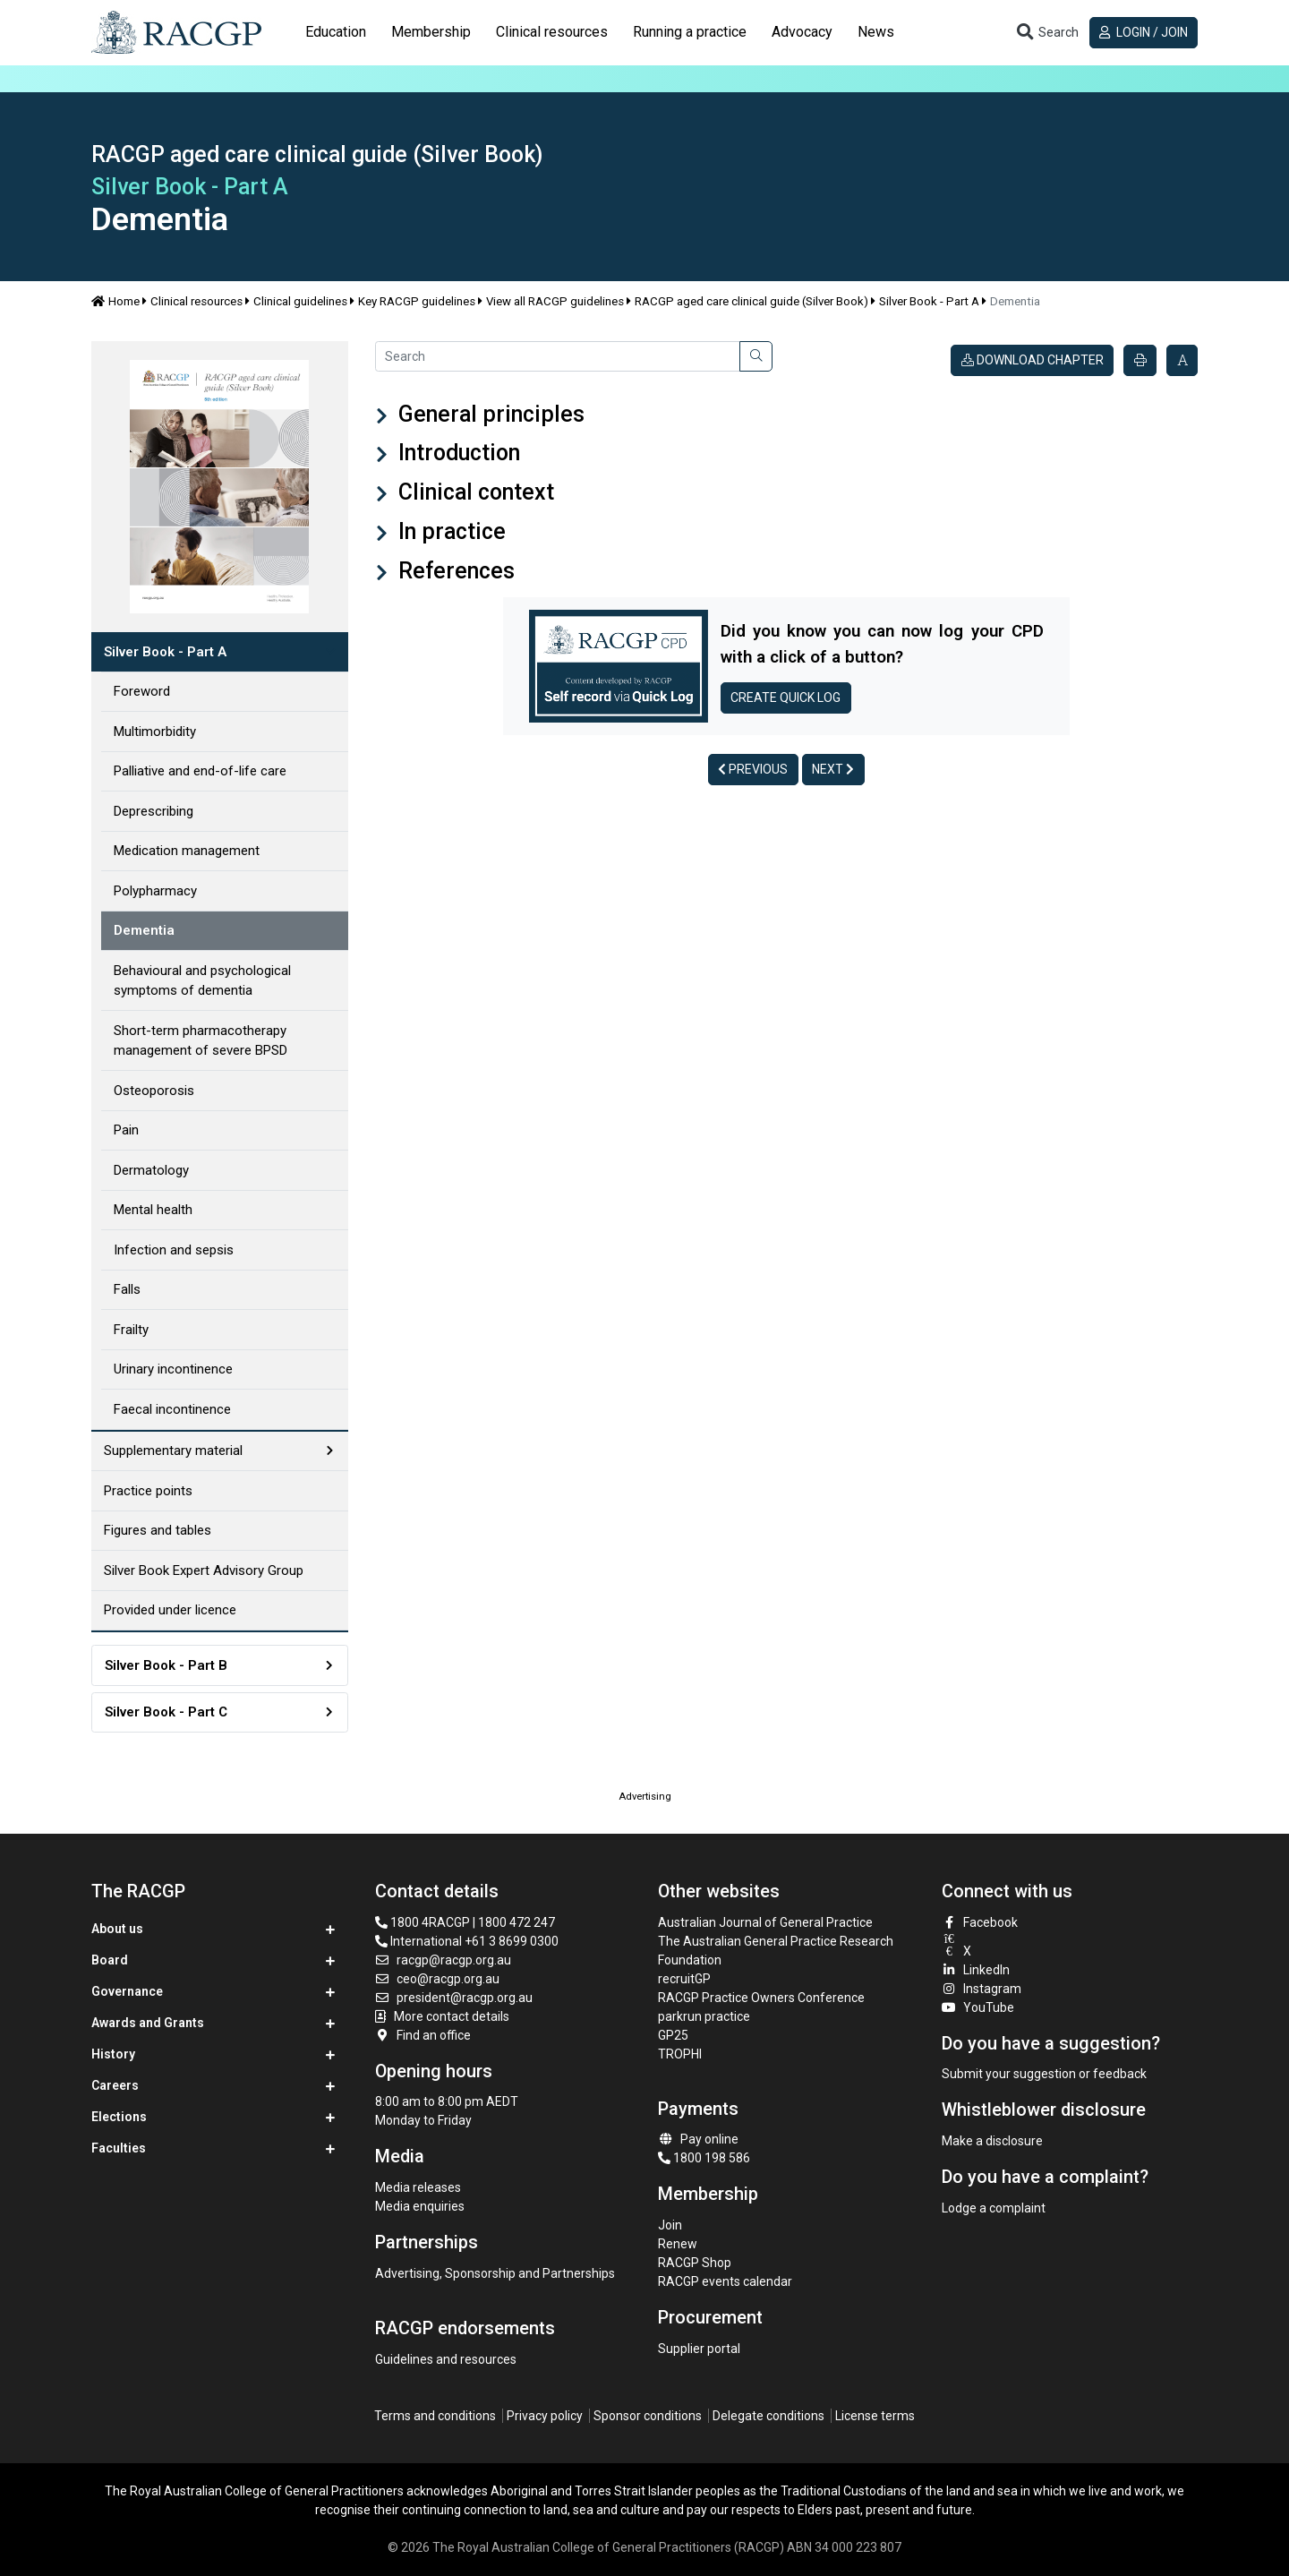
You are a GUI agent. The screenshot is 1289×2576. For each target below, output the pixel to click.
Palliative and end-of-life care (200, 771)
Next (833, 769)
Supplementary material (173, 1450)
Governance (127, 1991)
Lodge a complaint (994, 2208)
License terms (875, 2416)
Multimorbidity (155, 731)
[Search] (558, 356)
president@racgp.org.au (454, 1997)
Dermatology (151, 1170)
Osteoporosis (154, 1091)
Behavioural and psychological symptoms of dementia (202, 981)
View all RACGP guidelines (555, 301)
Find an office (423, 2035)
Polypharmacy (155, 891)
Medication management (187, 851)
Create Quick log (785, 697)
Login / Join (1143, 32)
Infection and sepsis (174, 1250)
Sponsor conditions (647, 2416)
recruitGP (684, 1979)
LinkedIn (976, 1970)
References (454, 571)
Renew (677, 2244)
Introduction (456, 453)
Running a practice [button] (690, 31)
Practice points (148, 1491)
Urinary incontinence (173, 1369)
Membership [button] (431, 31)
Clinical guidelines (300, 301)
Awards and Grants (147, 2022)
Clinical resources (196, 301)
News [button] (876, 31)
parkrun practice (704, 2016)
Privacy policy (545, 2416)
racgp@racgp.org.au (443, 1960)
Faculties (118, 2148)
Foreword (142, 691)
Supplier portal (699, 2348)
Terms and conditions (435, 2416)
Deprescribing (153, 811)
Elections (119, 2117)
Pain (126, 1130)
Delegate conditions (768, 2416)
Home (115, 301)
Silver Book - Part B (166, 1665)
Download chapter (1032, 360)
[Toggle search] (1046, 33)
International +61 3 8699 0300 (467, 1941)
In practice (449, 531)
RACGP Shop (694, 2262)
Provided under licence (170, 1610)
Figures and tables (157, 1530)
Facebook (980, 1922)
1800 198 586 (704, 2158)
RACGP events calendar (725, 2281)
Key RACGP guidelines (416, 301)
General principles (489, 414)
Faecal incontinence (172, 1409)
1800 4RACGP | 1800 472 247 (465, 1922)
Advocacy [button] (802, 31)
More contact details (451, 2016)
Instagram (982, 1988)
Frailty (131, 1330)
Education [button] (335, 31)
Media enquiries (420, 2206)
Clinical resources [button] (552, 31)
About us (117, 1928)
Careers (115, 2085)
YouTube (978, 2007)
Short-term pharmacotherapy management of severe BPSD (200, 1041)
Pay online (698, 2139)
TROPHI (680, 2054)
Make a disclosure (992, 2141)
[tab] (336, 32)
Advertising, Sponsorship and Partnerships (495, 2273)
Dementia (144, 930)
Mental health (153, 1210)
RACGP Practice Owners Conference (761, 1997)
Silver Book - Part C (166, 1712)
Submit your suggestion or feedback (1044, 2074)
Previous (753, 769)
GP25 (674, 2035)
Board (109, 1960)
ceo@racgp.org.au (437, 1979)
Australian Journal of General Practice (765, 1922)
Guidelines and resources (445, 2359)
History (113, 2054)
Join (670, 2225)
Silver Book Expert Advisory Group (203, 1570)
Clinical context (473, 492)
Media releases (418, 2187)
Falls (127, 1289)
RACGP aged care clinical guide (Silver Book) (751, 301)
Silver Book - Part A (929, 301)
